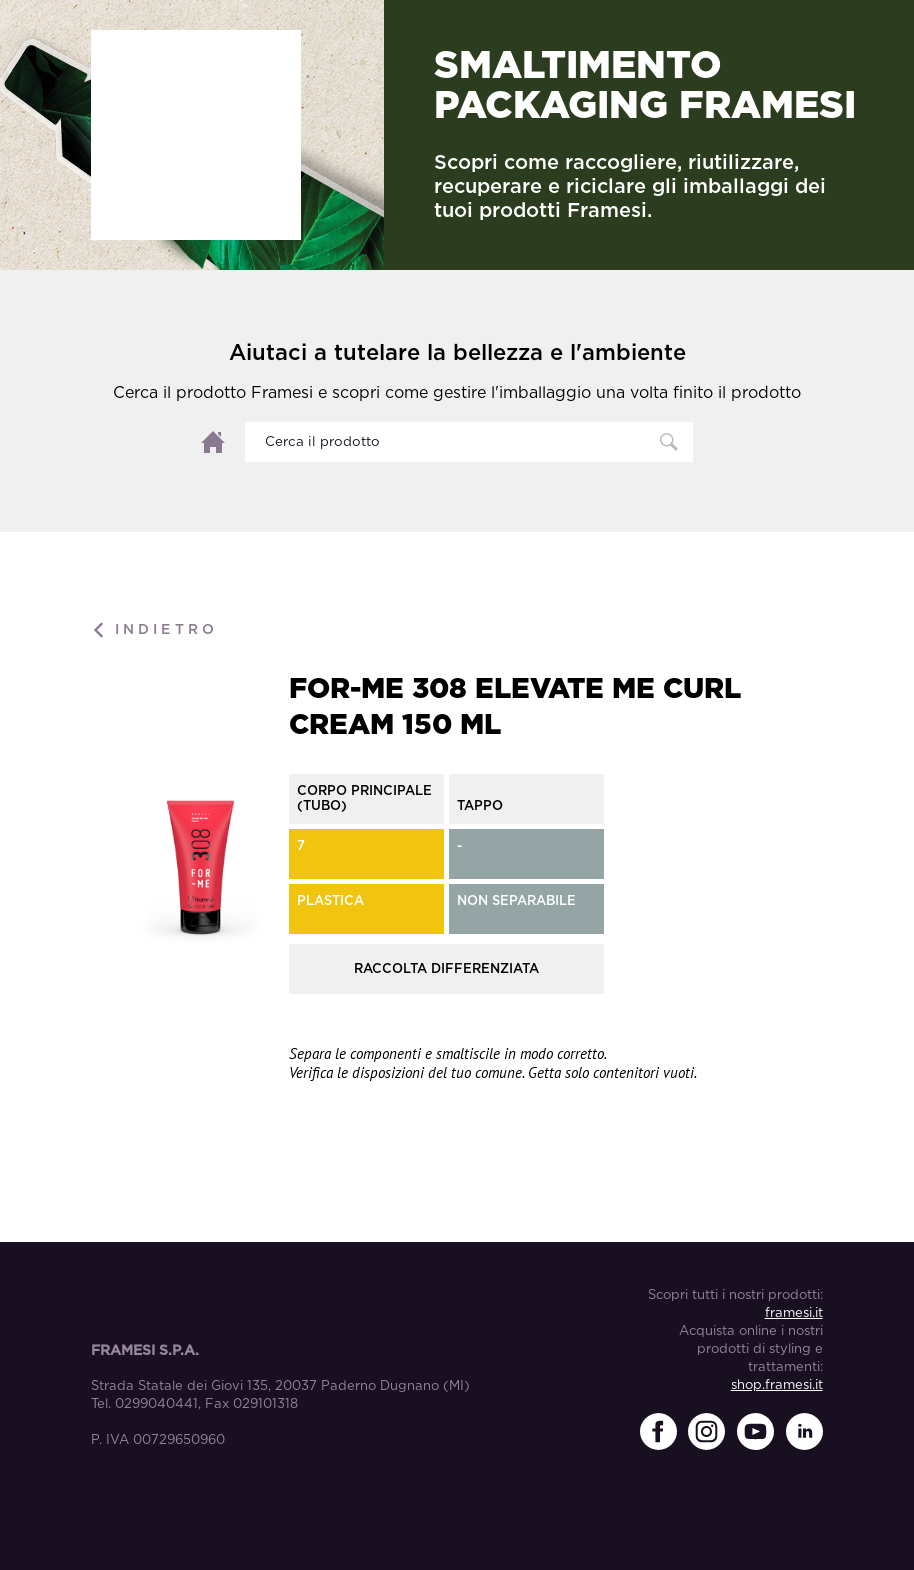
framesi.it (794, 1313)
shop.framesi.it (777, 1385)
